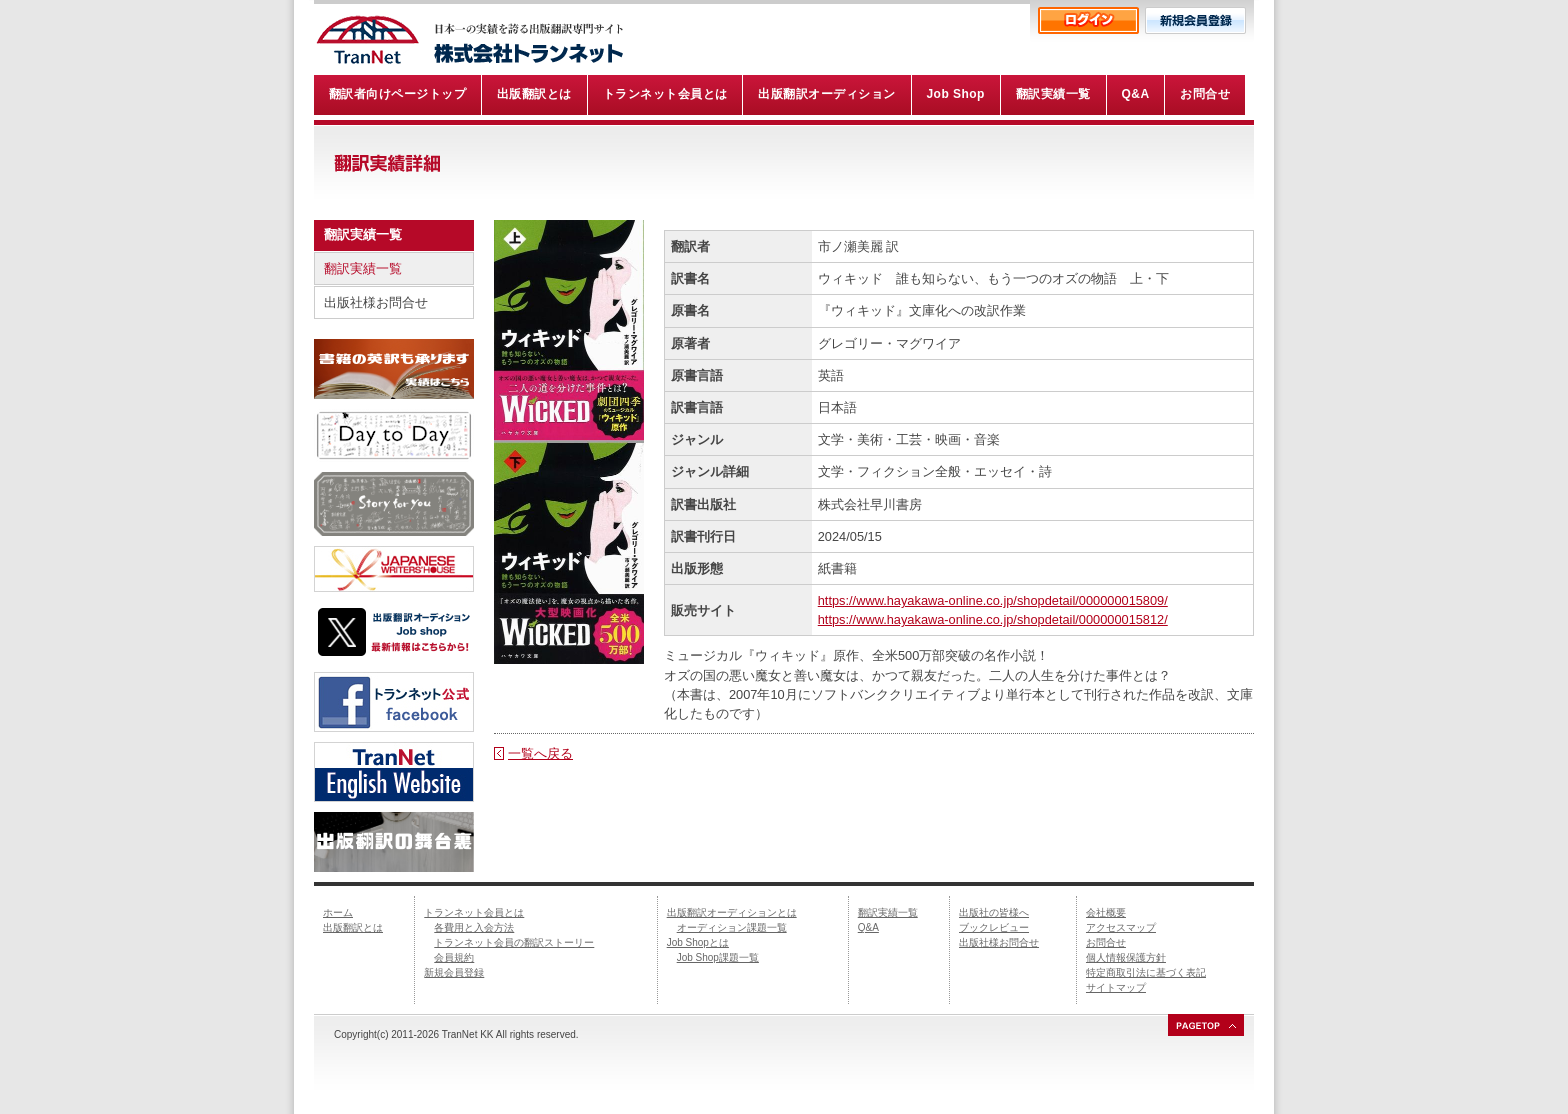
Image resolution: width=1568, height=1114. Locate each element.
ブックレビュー (994, 927)
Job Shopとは (698, 942)
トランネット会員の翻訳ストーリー (514, 942)
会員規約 (454, 957)
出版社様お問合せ (376, 302)
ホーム (338, 912)
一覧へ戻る (540, 753)
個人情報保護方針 (1126, 957)
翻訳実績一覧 (363, 268)
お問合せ (1106, 942)
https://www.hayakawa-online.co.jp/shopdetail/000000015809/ (993, 600)
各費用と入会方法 (474, 927)
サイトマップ (1116, 987)
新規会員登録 (454, 972)
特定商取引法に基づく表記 (1146, 972)
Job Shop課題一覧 (718, 957)
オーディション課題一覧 (732, 927)
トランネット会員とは (474, 912)
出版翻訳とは (353, 927)
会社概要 (1106, 912)
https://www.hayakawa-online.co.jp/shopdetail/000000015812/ (993, 619)
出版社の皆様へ (994, 912)
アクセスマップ (1121, 927)
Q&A (868, 927)
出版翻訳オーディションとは (732, 912)
